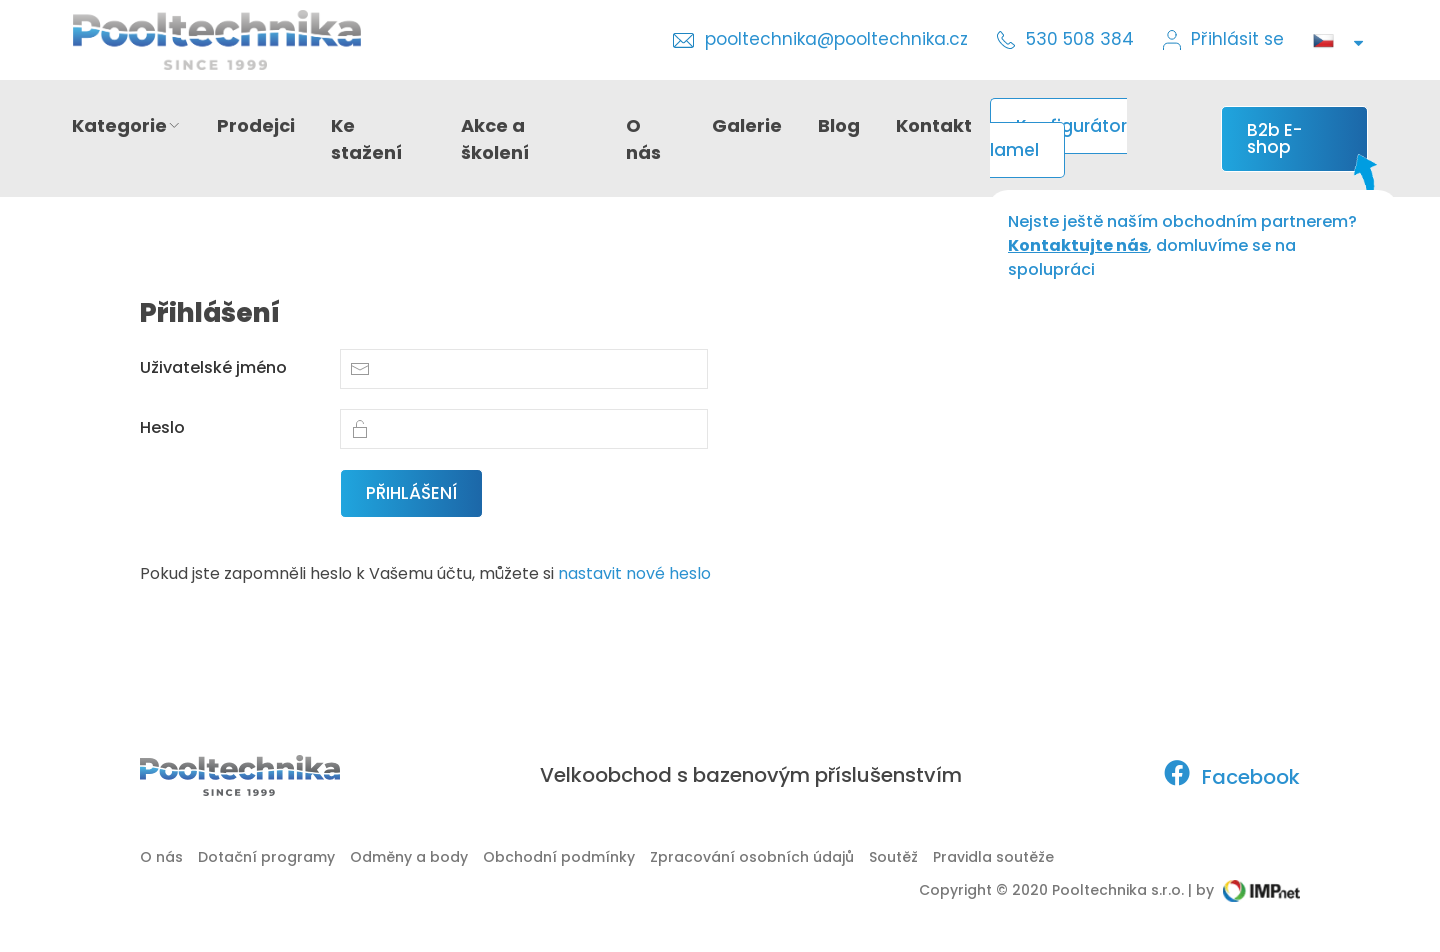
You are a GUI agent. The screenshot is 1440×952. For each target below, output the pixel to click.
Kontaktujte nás (1078, 245)
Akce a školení (495, 139)
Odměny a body (409, 857)
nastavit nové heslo (634, 573)
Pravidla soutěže (993, 857)
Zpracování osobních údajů (752, 857)
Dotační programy (266, 857)
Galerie (747, 125)
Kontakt (934, 125)
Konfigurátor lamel (1058, 138)
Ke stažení (366, 139)
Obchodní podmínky (559, 857)
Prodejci (256, 125)
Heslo (162, 427)
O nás (643, 139)
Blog (839, 125)
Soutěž (893, 857)
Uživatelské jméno (213, 367)
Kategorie (126, 125)
